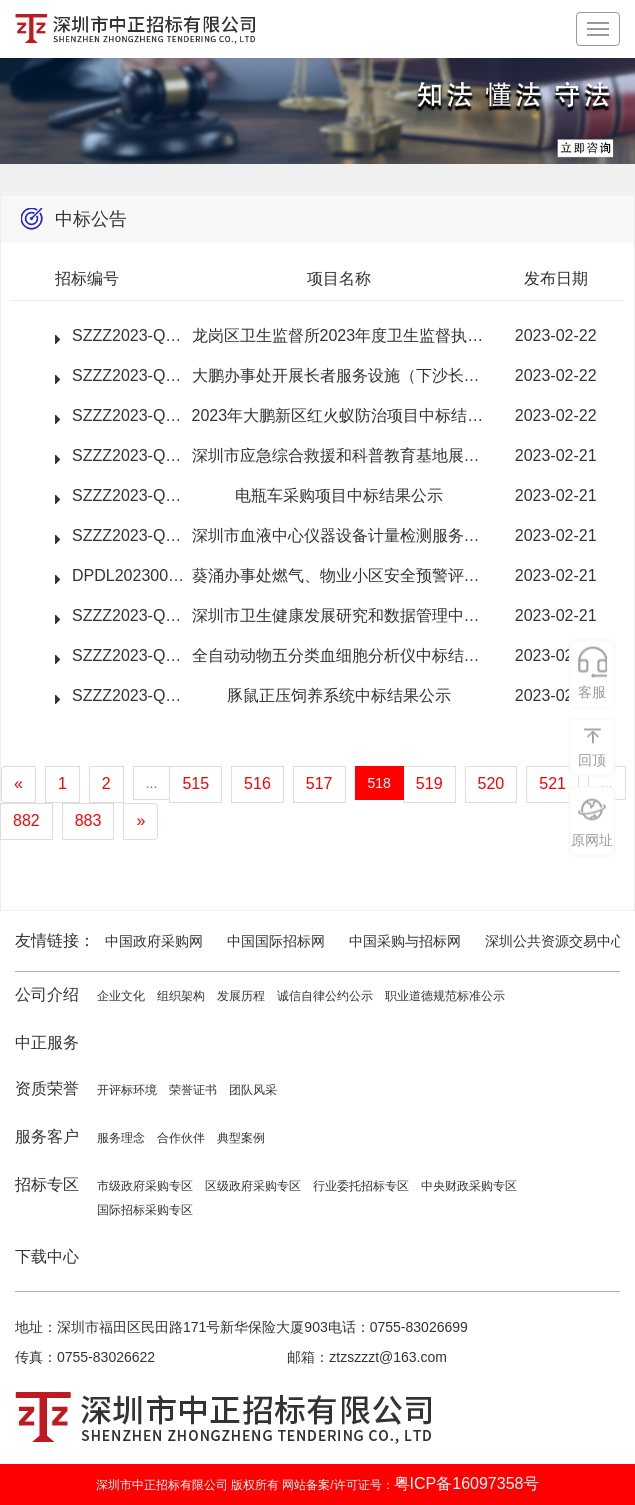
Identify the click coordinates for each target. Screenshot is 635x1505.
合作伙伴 (181, 1138)
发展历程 (241, 996)
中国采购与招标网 (405, 941)
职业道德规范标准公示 (445, 996)
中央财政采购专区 (469, 1186)
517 (319, 783)
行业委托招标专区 (361, 1186)
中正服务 (47, 1042)
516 (257, 783)
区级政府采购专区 (253, 1186)
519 (429, 783)
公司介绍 (47, 994)
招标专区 (47, 1184)
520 (491, 783)
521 (552, 783)
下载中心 (47, 1256)
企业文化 (121, 996)
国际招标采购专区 (145, 1210)
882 (26, 820)
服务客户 (47, 1136)
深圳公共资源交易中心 (555, 941)
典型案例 (241, 1138)
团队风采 (253, 1090)
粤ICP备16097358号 (467, 1483)
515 (195, 783)
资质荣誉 (47, 1088)
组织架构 (181, 996)
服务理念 (121, 1138)
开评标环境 (127, 1090)
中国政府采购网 (154, 941)
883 (88, 820)
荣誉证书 (193, 1090)
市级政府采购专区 (145, 1186)
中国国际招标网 (276, 941)
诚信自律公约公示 (325, 996)
